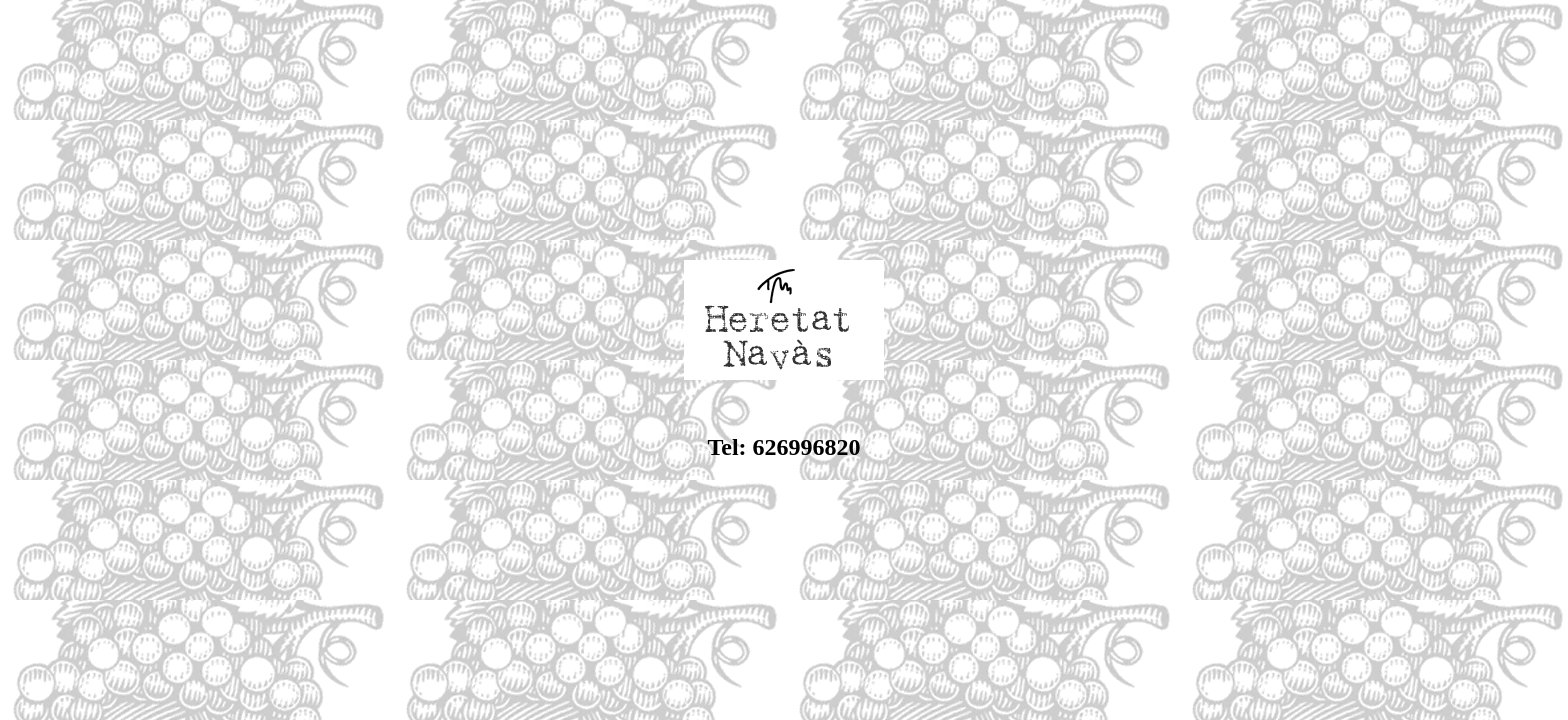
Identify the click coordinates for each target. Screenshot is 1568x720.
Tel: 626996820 (783, 447)
